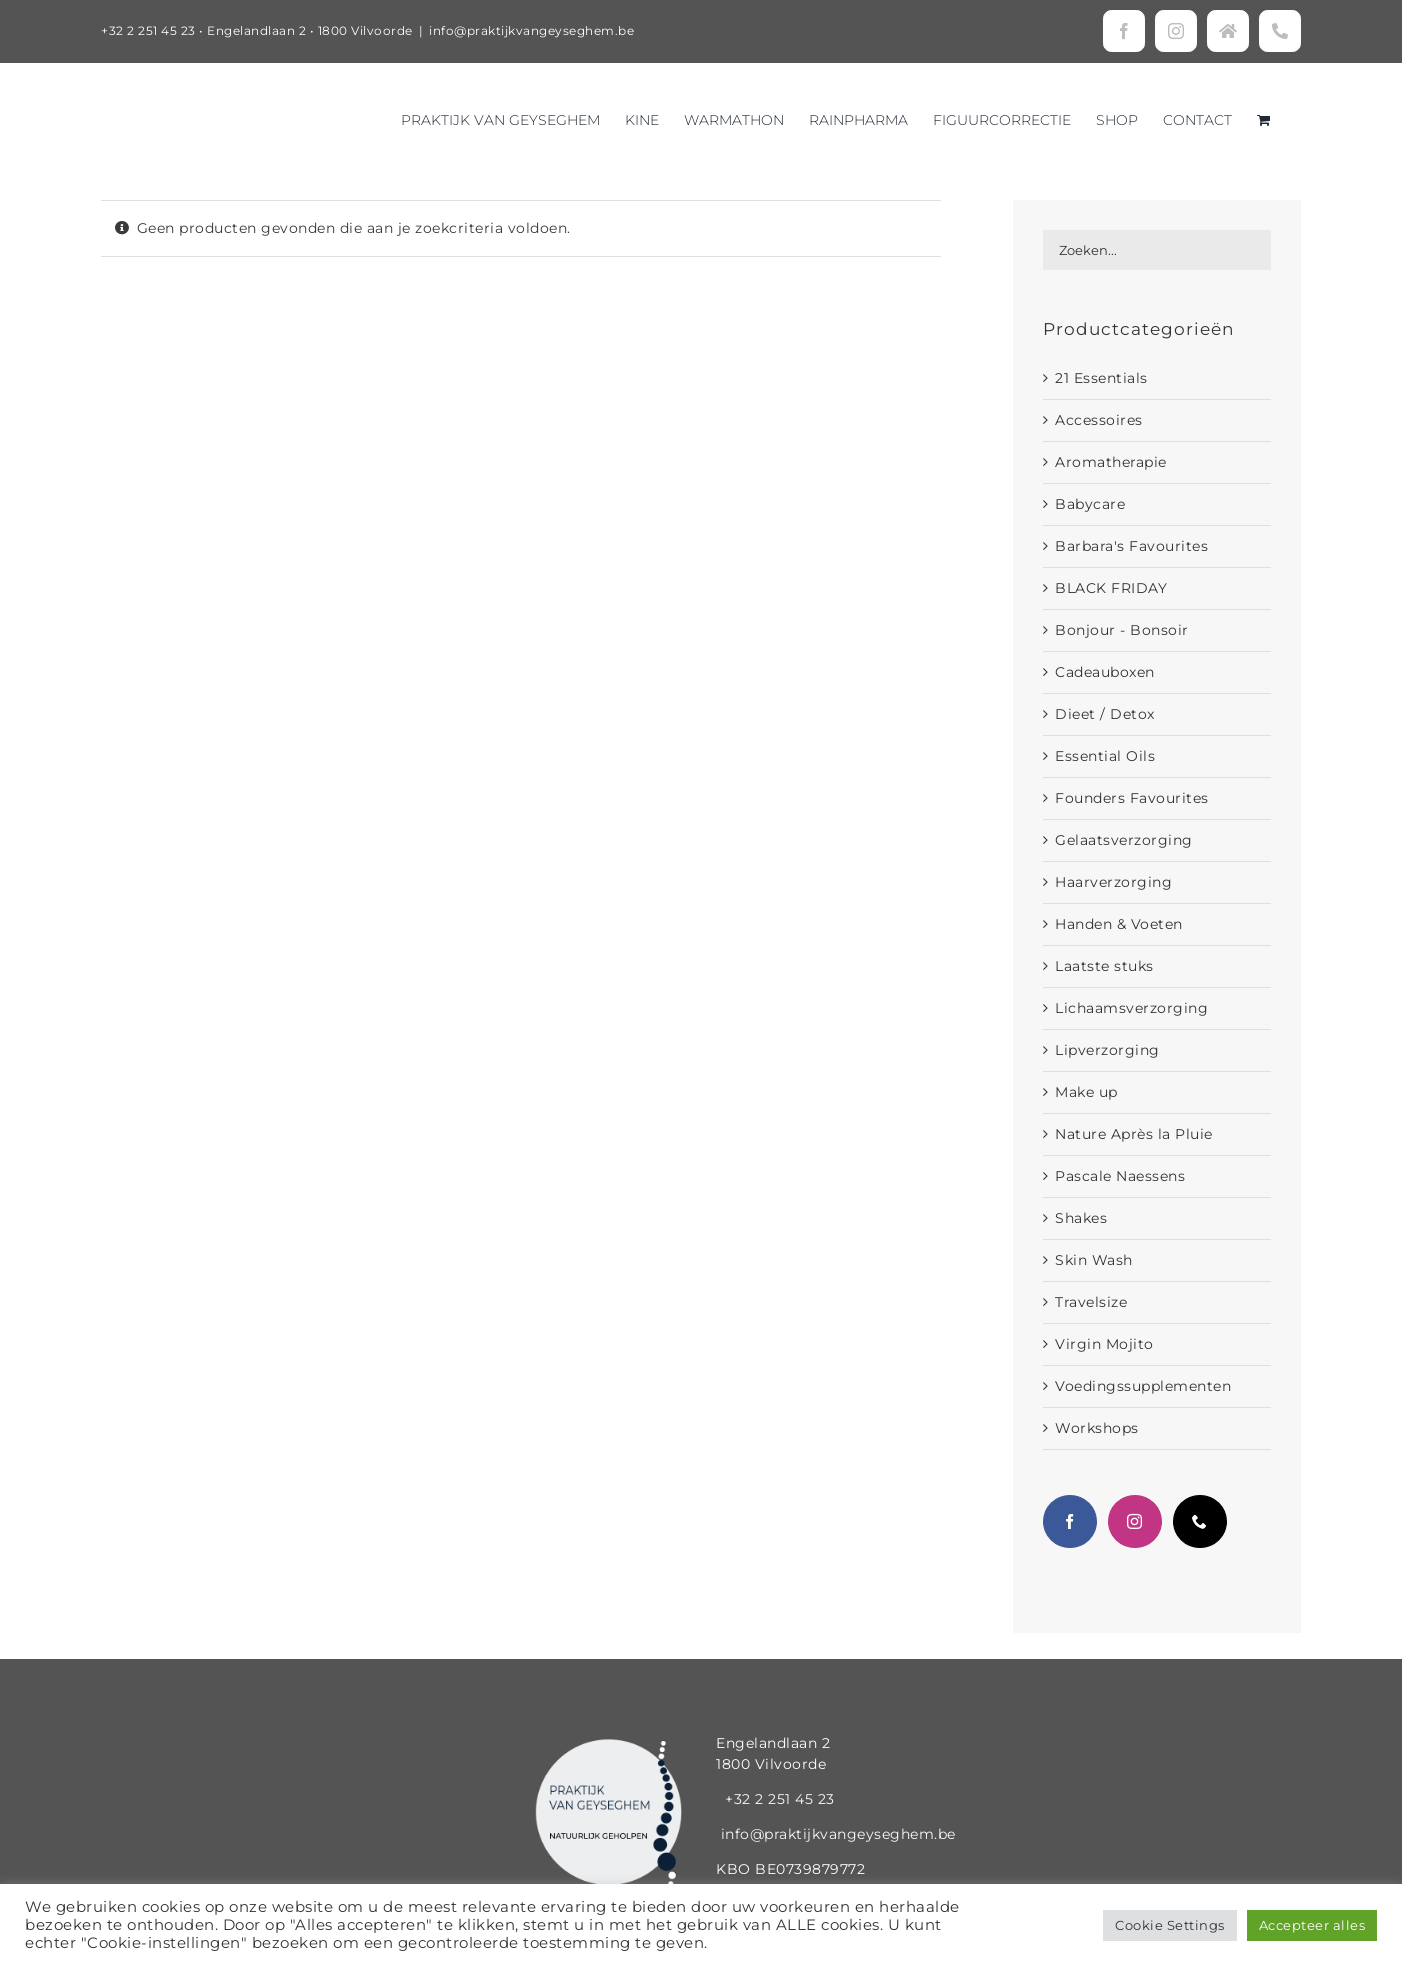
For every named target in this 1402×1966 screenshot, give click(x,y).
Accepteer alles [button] (1312, 1925)
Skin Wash (1094, 1260)
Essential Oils (1105, 756)
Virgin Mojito (1104, 1344)
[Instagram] (1135, 1521)
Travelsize (1091, 1302)
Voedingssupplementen (1143, 1386)
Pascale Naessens (1120, 1176)
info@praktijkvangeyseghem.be (531, 30)
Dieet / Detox (1105, 714)
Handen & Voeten (1119, 924)
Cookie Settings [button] (1170, 1925)
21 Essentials (1101, 378)
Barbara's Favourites (1131, 546)
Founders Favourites (1132, 798)
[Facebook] (1070, 1521)
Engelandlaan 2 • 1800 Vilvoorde (310, 30)
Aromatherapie (1111, 462)
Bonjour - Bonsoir (1122, 630)
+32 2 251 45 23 (148, 30)
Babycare (1090, 504)
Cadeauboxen (1105, 672)
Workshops (1097, 1428)
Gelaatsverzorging (1124, 840)
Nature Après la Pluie (1134, 1134)
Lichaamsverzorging (1131, 1008)
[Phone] (1200, 1521)
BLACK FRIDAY (1111, 588)
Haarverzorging (1113, 882)
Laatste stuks (1104, 966)
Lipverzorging (1107, 1050)
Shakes (1081, 1218)
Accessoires (1099, 420)
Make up (1086, 1092)
